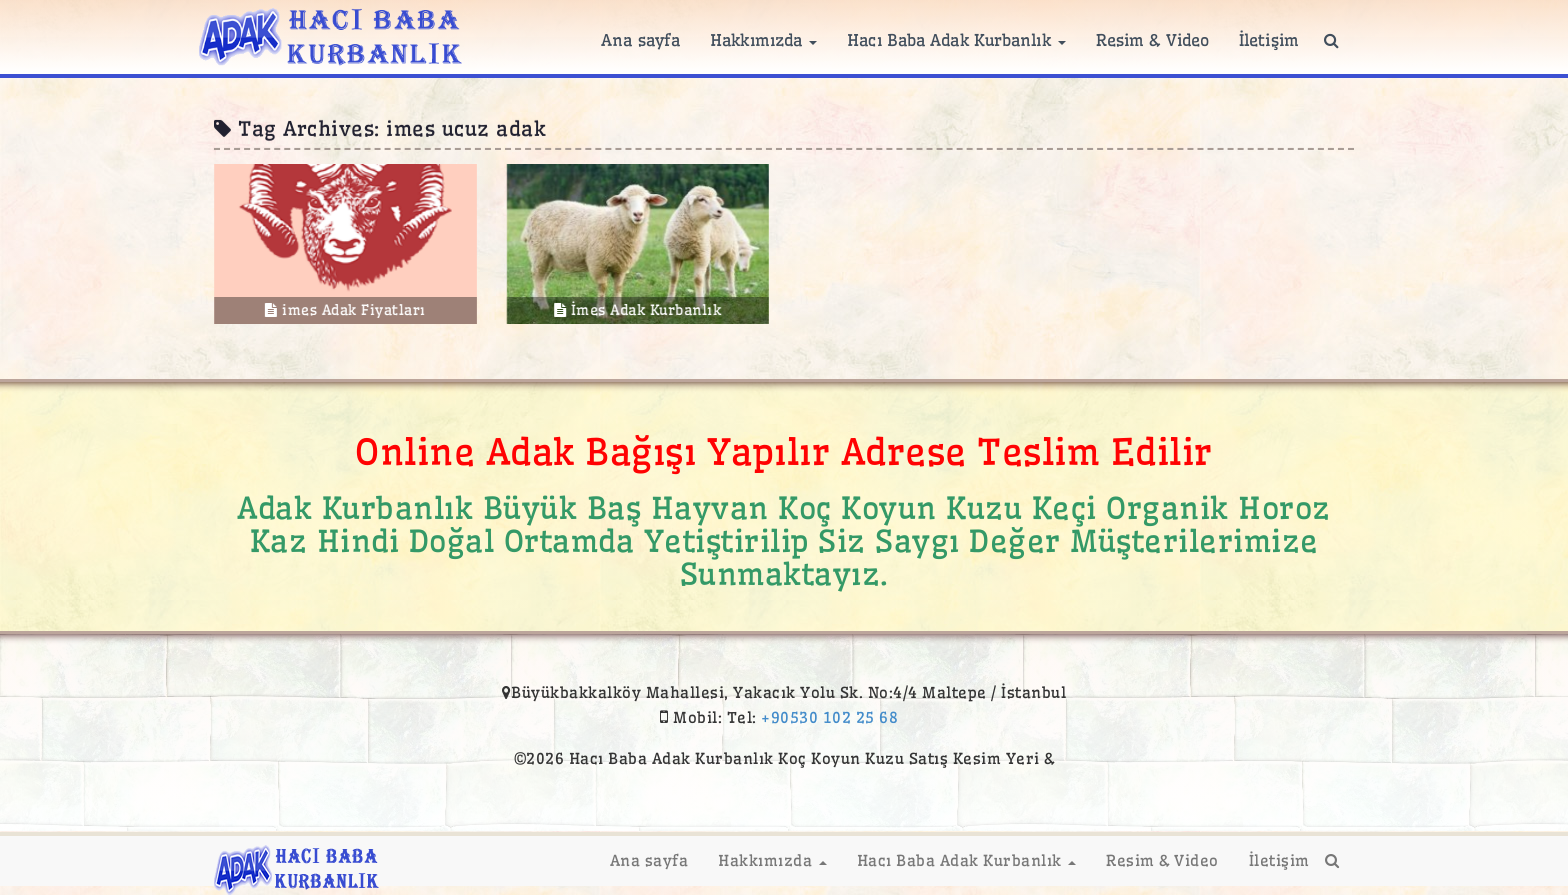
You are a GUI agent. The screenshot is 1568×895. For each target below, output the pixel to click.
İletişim (1269, 40)
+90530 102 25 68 (829, 717)
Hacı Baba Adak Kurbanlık (956, 40)
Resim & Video (1152, 40)
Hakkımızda (763, 40)
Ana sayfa (640, 40)
